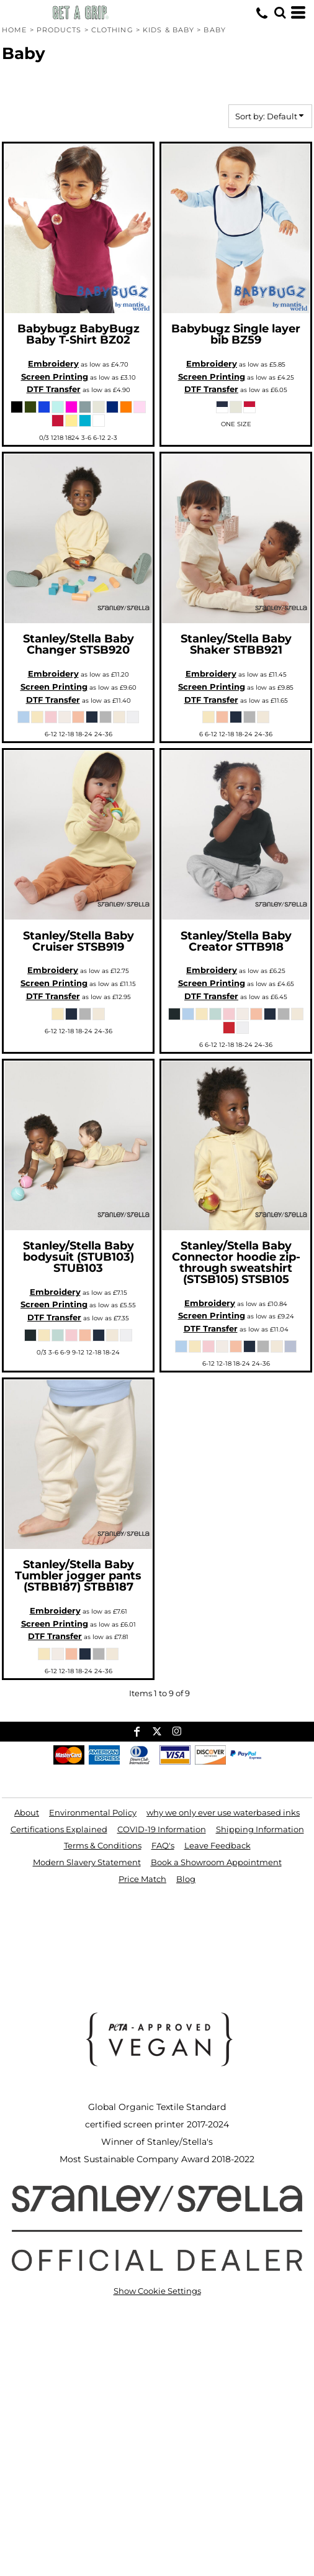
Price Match (142, 1879)
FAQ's (162, 1845)
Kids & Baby (168, 29)
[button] (280, 12)
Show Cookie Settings (157, 2291)
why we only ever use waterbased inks (223, 1812)
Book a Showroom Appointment (216, 1862)
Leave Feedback (217, 1845)
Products (59, 29)
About (26, 1812)
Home (14, 29)
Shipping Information (260, 1829)
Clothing (112, 29)
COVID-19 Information (161, 1829)
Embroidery (53, 363)
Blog (185, 1879)
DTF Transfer (54, 389)
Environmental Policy (93, 1812)
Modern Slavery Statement (87, 1862)
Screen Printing (54, 376)
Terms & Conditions (102, 1845)
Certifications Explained (59, 1829)
